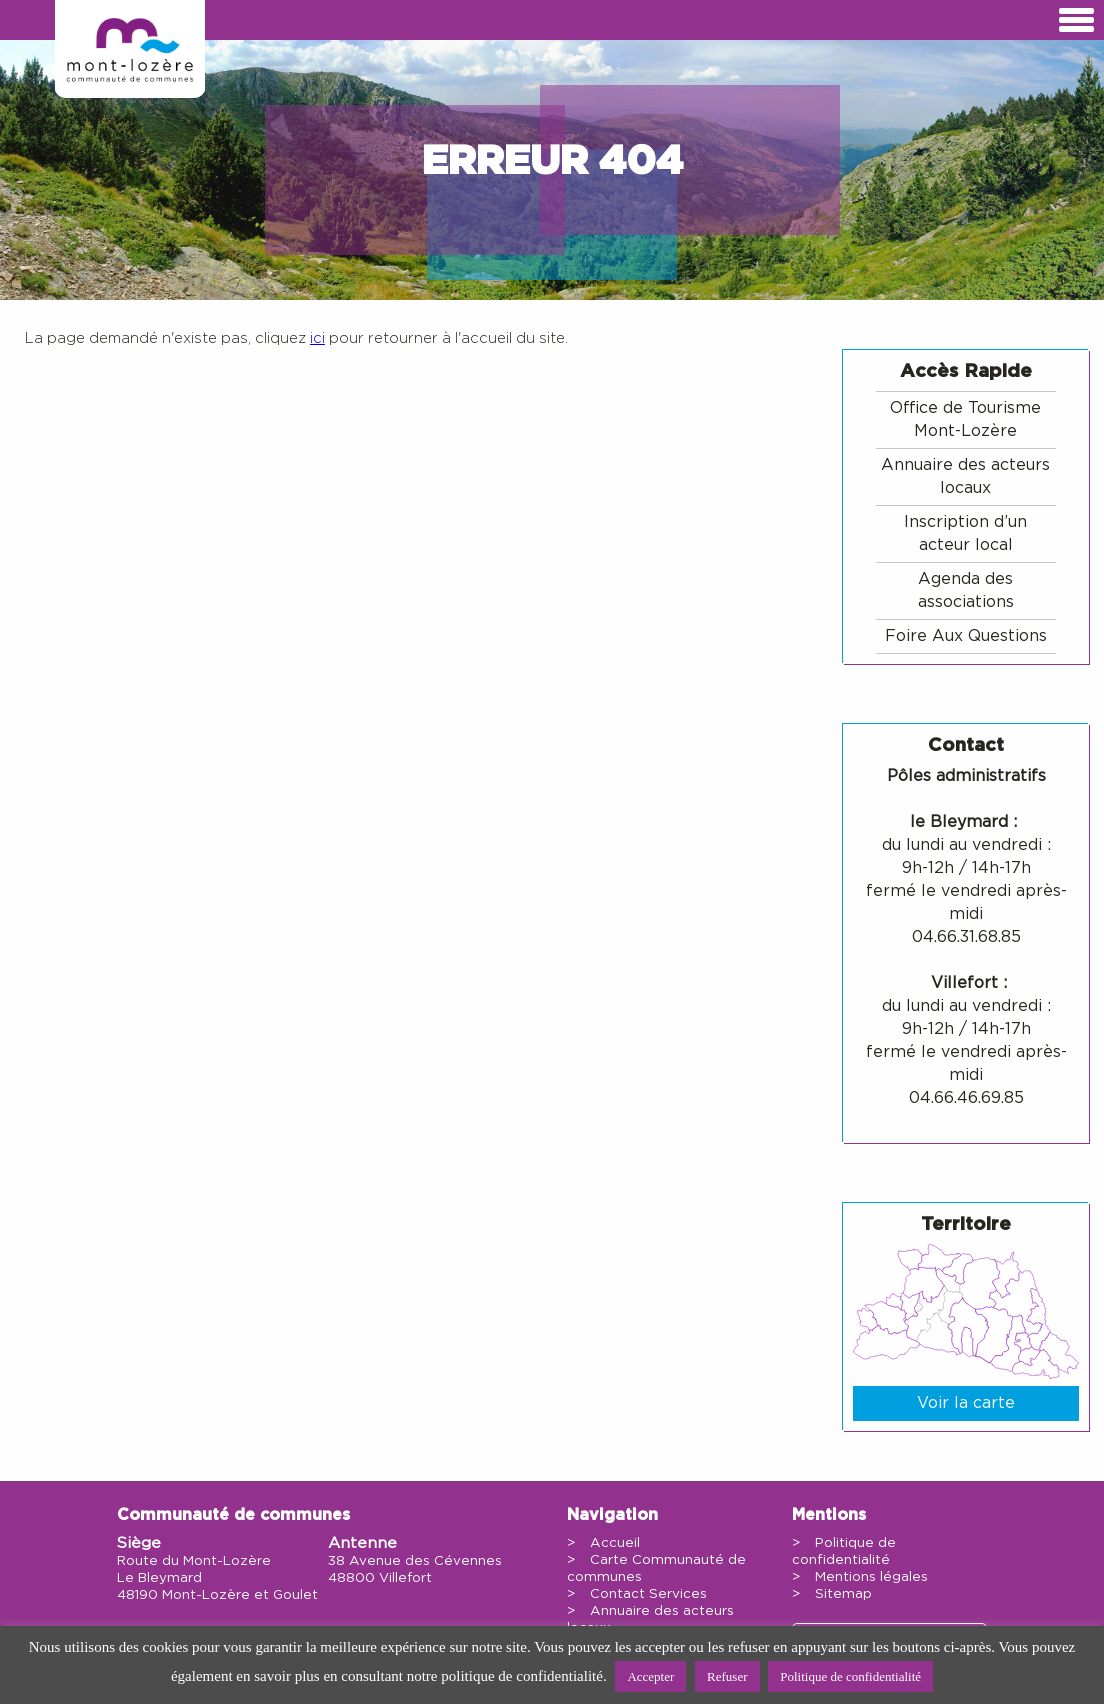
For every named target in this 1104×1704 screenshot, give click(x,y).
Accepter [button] (650, 1676)
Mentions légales (871, 1577)
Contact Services (648, 1594)
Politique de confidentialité (850, 1676)
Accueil (615, 1543)
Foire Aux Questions (966, 636)
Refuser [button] (727, 1676)
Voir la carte (966, 1403)
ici (317, 338)
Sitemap (843, 1594)
